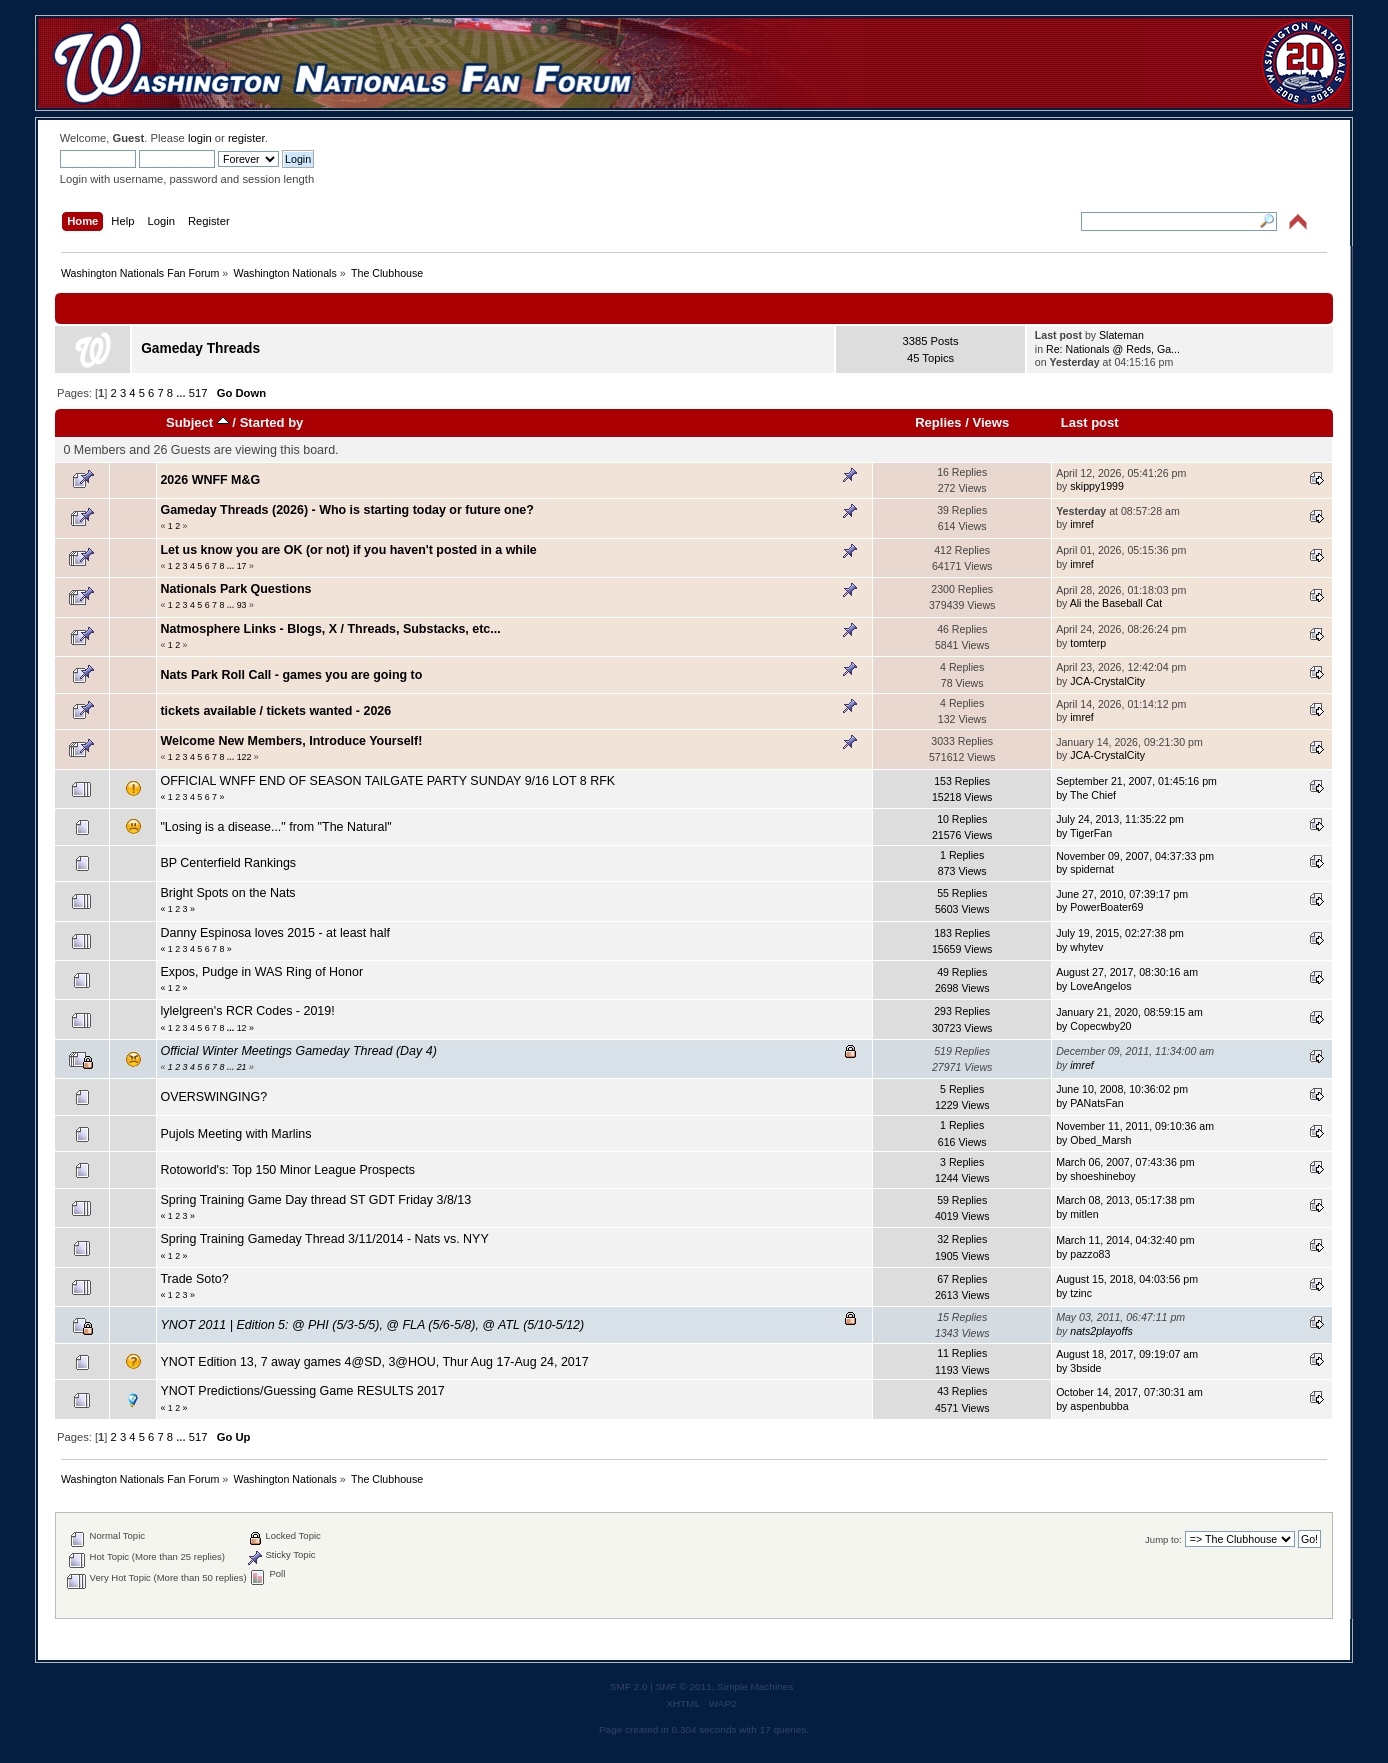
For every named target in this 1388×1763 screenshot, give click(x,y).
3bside (1085, 1368)
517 (198, 393)
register (246, 138)
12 (242, 1028)
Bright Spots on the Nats (227, 893)
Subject (197, 422)
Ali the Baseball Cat (1116, 603)
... (182, 393)
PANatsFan (1096, 1103)
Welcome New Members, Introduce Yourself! (291, 741)
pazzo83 (1090, 1254)
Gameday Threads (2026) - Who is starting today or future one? (346, 510)
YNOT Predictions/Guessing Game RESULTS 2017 (302, 1391)
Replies (938, 422)
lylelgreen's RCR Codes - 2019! (247, 1011)
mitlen (1084, 1214)
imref (1082, 524)
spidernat (1092, 869)
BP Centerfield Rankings (228, 863)
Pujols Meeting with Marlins (235, 1134)
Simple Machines (755, 1686)
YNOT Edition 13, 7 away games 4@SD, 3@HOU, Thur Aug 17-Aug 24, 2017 (374, 1362)
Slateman (1121, 335)
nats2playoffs (1101, 1331)
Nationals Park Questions (235, 589)
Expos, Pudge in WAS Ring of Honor (261, 972)
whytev (1086, 947)
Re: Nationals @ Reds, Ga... (1113, 349)
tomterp (1088, 643)
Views (990, 422)
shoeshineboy (1102, 1176)
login (200, 138)
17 (242, 566)
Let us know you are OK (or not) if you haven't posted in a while (348, 550)
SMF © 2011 (684, 1686)
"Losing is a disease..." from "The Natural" (275, 827)
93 (242, 605)
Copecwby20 (1100, 1026)
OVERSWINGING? (213, 1097)
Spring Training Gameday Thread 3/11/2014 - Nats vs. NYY (324, 1239)
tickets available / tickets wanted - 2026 (275, 711)
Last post (1090, 422)
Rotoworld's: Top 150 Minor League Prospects (287, 1170)
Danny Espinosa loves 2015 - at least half (274, 933)
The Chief (1093, 795)
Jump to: (1163, 1539)
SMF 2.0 (629, 1686)
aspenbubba (1099, 1406)
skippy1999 (1097, 486)
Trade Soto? (194, 1279)
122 (244, 757)
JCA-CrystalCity (1107, 681)
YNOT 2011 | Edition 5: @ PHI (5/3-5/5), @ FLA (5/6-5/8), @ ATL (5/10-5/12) (372, 1325)
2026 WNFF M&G (210, 480)
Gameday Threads (200, 348)
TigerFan (1091, 833)
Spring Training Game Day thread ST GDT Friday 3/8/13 (315, 1200)
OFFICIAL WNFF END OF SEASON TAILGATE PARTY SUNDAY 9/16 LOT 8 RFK (387, 781)
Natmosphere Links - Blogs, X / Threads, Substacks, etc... (330, 629)
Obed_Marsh (1100, 1140)
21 (242, 1067)
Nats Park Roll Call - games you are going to (291, 675)
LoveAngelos (1100, 986)
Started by (272, 422)
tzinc (1081, 1293)
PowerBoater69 (1106, 907)
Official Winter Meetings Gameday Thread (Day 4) (298, 1051)
